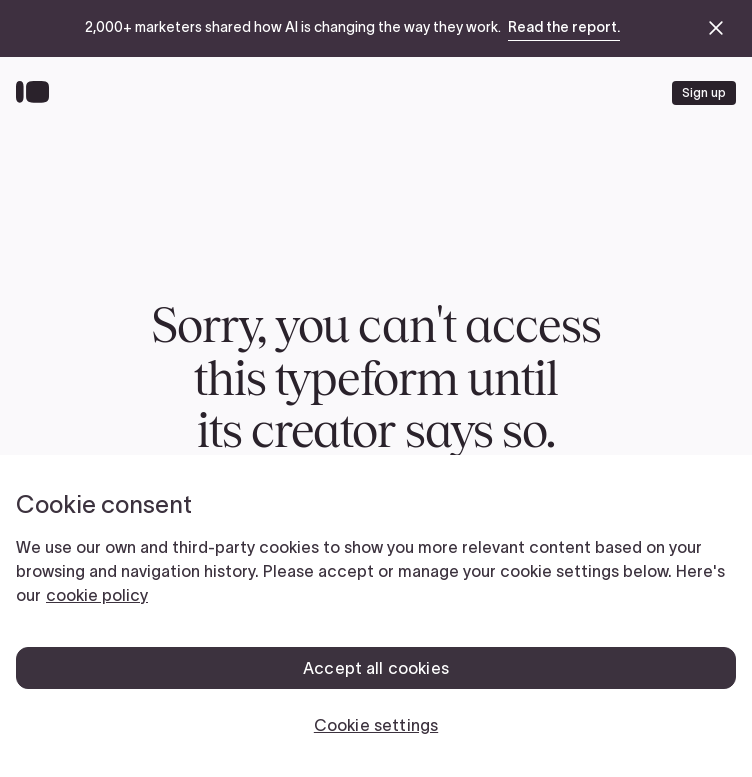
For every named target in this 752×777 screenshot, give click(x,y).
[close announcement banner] (716, 28)
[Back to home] (37, 93)
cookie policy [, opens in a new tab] (97, 595)
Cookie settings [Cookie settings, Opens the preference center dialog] (376, 725)
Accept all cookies (376, 668)
